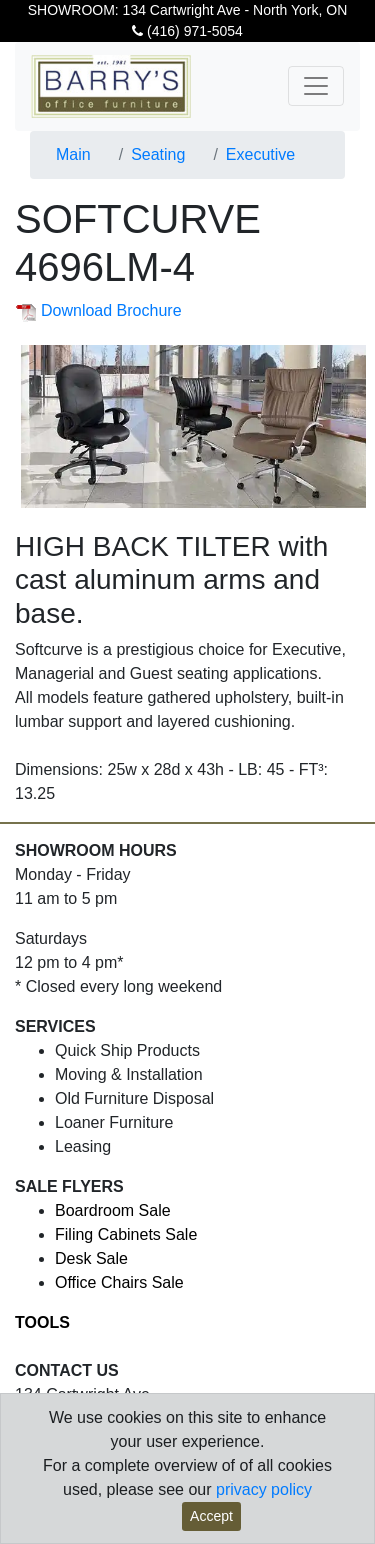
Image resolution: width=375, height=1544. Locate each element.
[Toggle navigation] (316, 86)
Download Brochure (98, 310)
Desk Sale (91, 1258)
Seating (158, 154)
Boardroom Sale (113, 1210)
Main (73, 154)
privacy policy (264, 1489)
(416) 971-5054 (187, 31)
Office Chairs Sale (119, 1282)
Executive (260, 154)
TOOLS (42, 1322)
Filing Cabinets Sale (126, 1234)
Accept (211, 1516)
